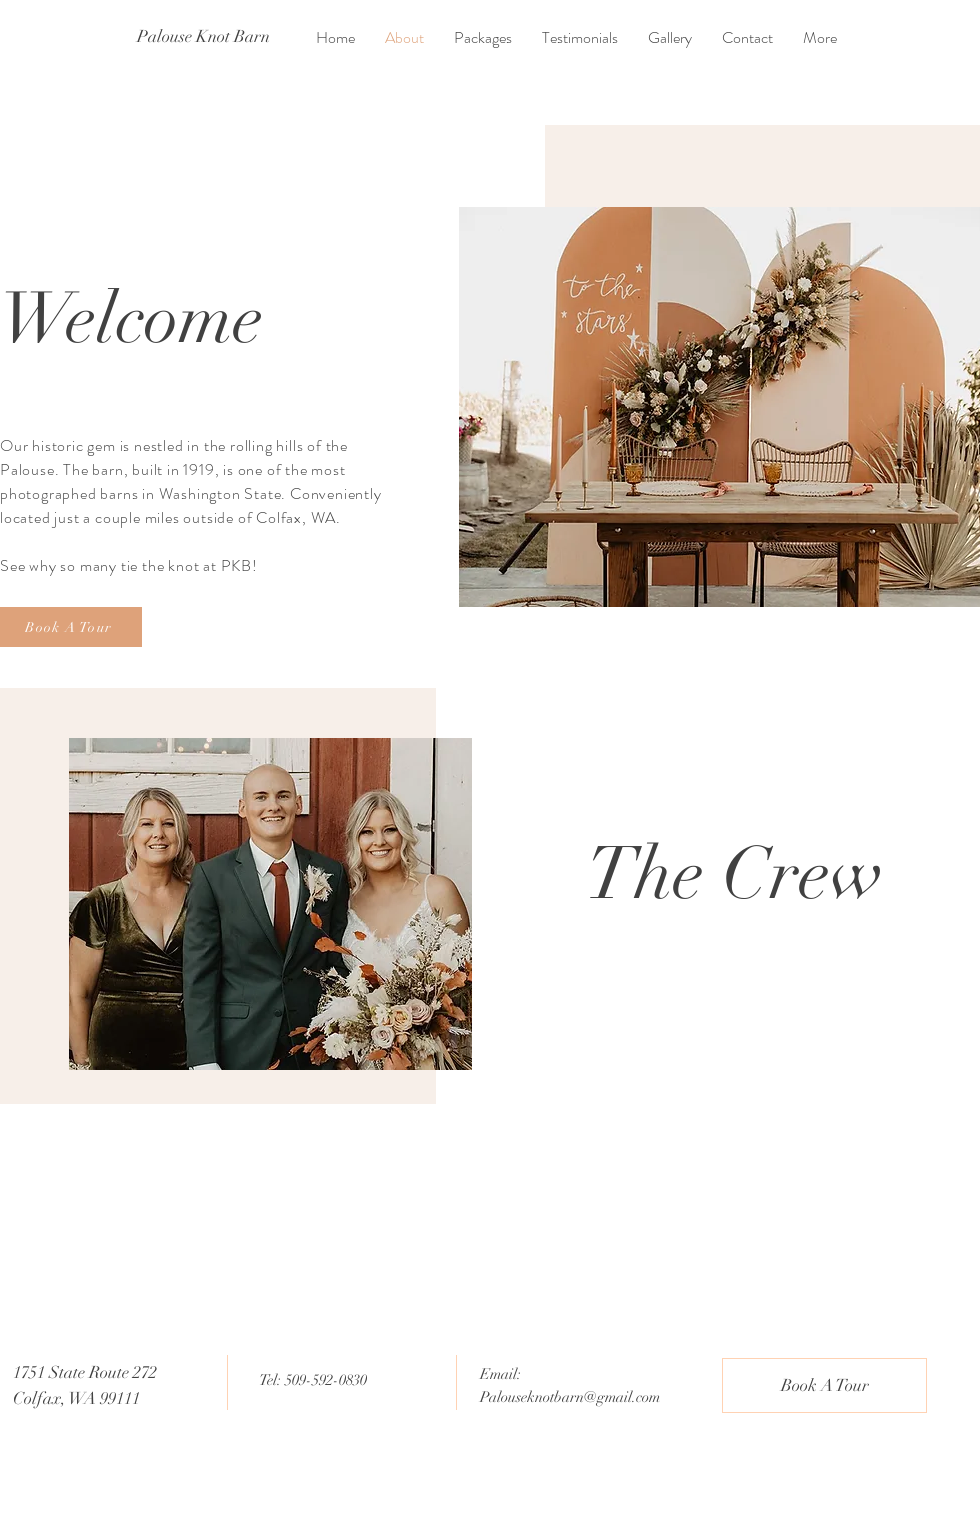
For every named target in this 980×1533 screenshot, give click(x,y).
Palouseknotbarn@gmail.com (570, 1397)
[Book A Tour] (71, 627)
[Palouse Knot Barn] (203, 37)
